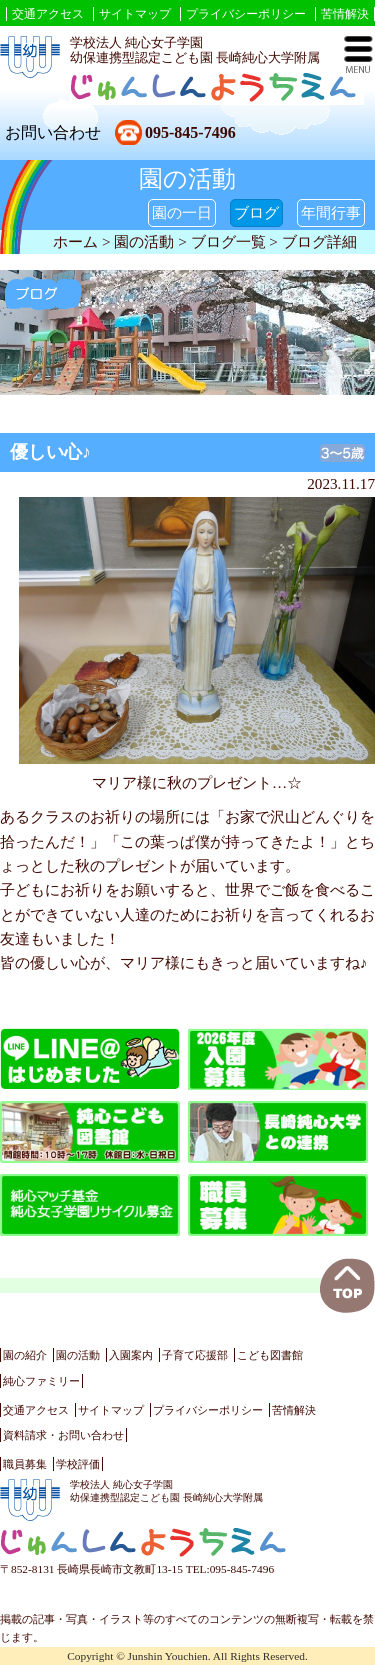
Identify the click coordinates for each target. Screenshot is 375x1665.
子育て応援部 (195, 1355)
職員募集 (25, 1464)
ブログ (256, 212)
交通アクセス (48, 14)
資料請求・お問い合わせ (63, 1435)
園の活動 (78, 1355)
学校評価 (78, 1464)
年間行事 (331, 212)
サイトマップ (135, 14)
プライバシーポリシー (246, 14)
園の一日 (182, 212)
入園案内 (131, 1355)
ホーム (75, 241)
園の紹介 (25, 1355)
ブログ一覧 (228, 241)
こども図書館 (270, 1355)
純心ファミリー (41, 1381)
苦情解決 (345, 14)
